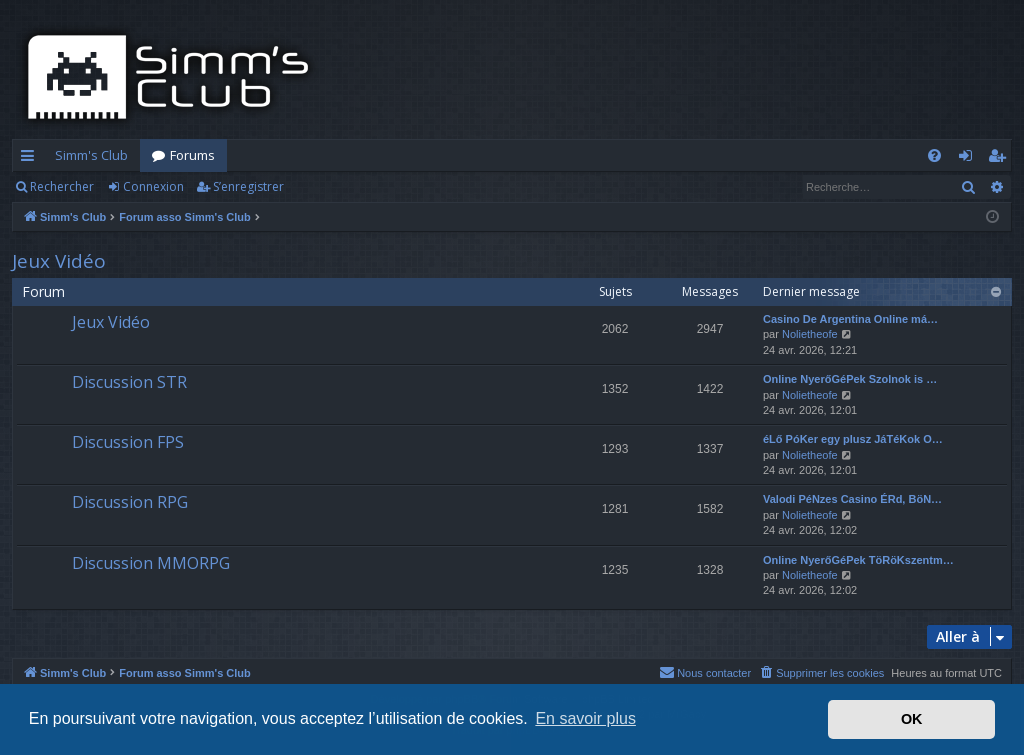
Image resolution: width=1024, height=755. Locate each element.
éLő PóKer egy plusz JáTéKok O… (853, 439)
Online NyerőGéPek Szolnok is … (850, 379)
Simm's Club (91, 155)
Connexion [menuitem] (969, 159)
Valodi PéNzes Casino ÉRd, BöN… (852, 499)
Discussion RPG (130, 502)
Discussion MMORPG (151, 563)
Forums (192, 155)
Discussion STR (129, 382)
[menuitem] (934, 155)
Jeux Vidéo (59, 261)
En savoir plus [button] (585, 718)
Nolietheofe (810, 334)
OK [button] (912, 719)
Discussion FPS (128, 442)
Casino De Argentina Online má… (850, 319)
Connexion (153, 186)
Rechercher (62, 186)
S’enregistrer (248, 186)
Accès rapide (31, 159)
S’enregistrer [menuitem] (1000, 159)
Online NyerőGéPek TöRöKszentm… (858, 560)
